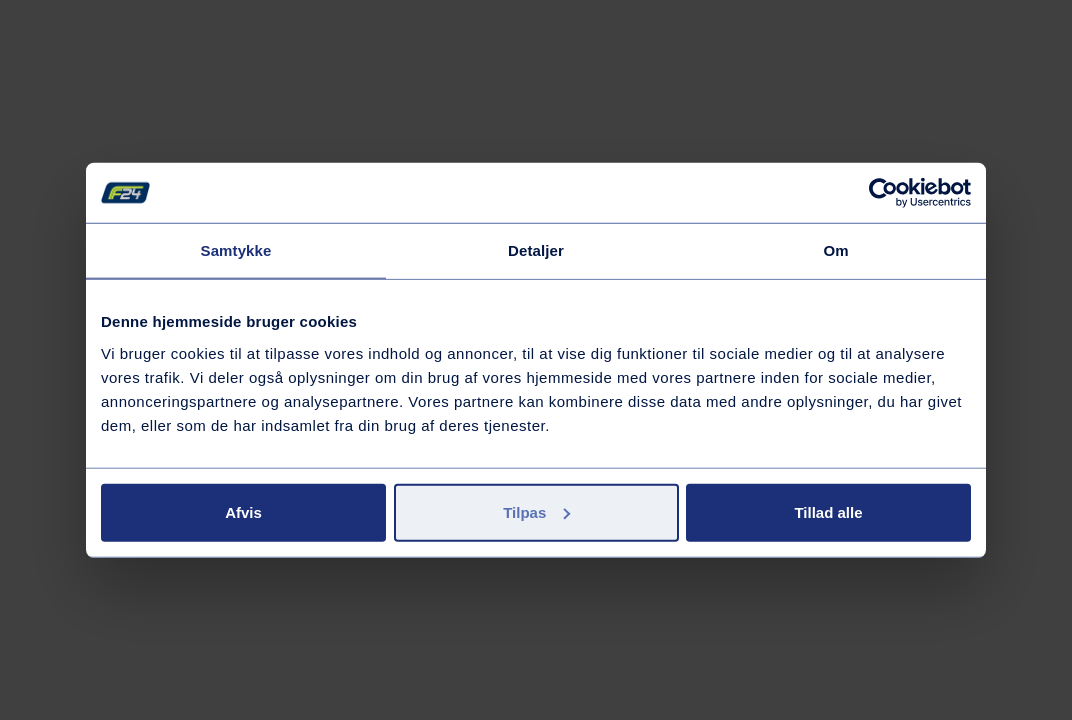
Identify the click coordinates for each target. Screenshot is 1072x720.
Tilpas (536, 511)
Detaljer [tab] (536, 250)
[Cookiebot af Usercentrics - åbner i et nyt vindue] (883, 193)
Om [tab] (835, 250)
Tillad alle (828, 511)
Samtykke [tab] (236, 250)
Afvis (243, 511)
